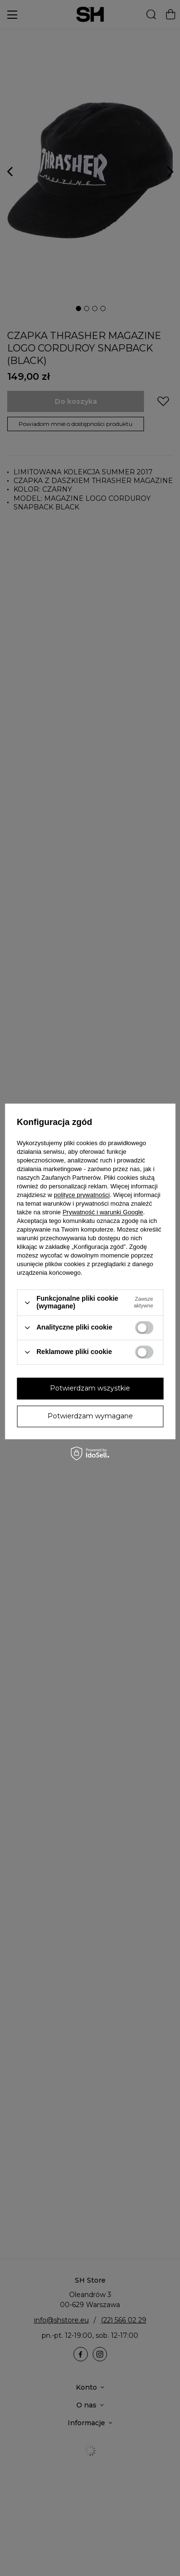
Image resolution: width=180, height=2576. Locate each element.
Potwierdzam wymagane (90, 1416)
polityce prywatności (81, 1195)
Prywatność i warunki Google (102, 1212)
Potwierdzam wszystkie (90, 1388)
